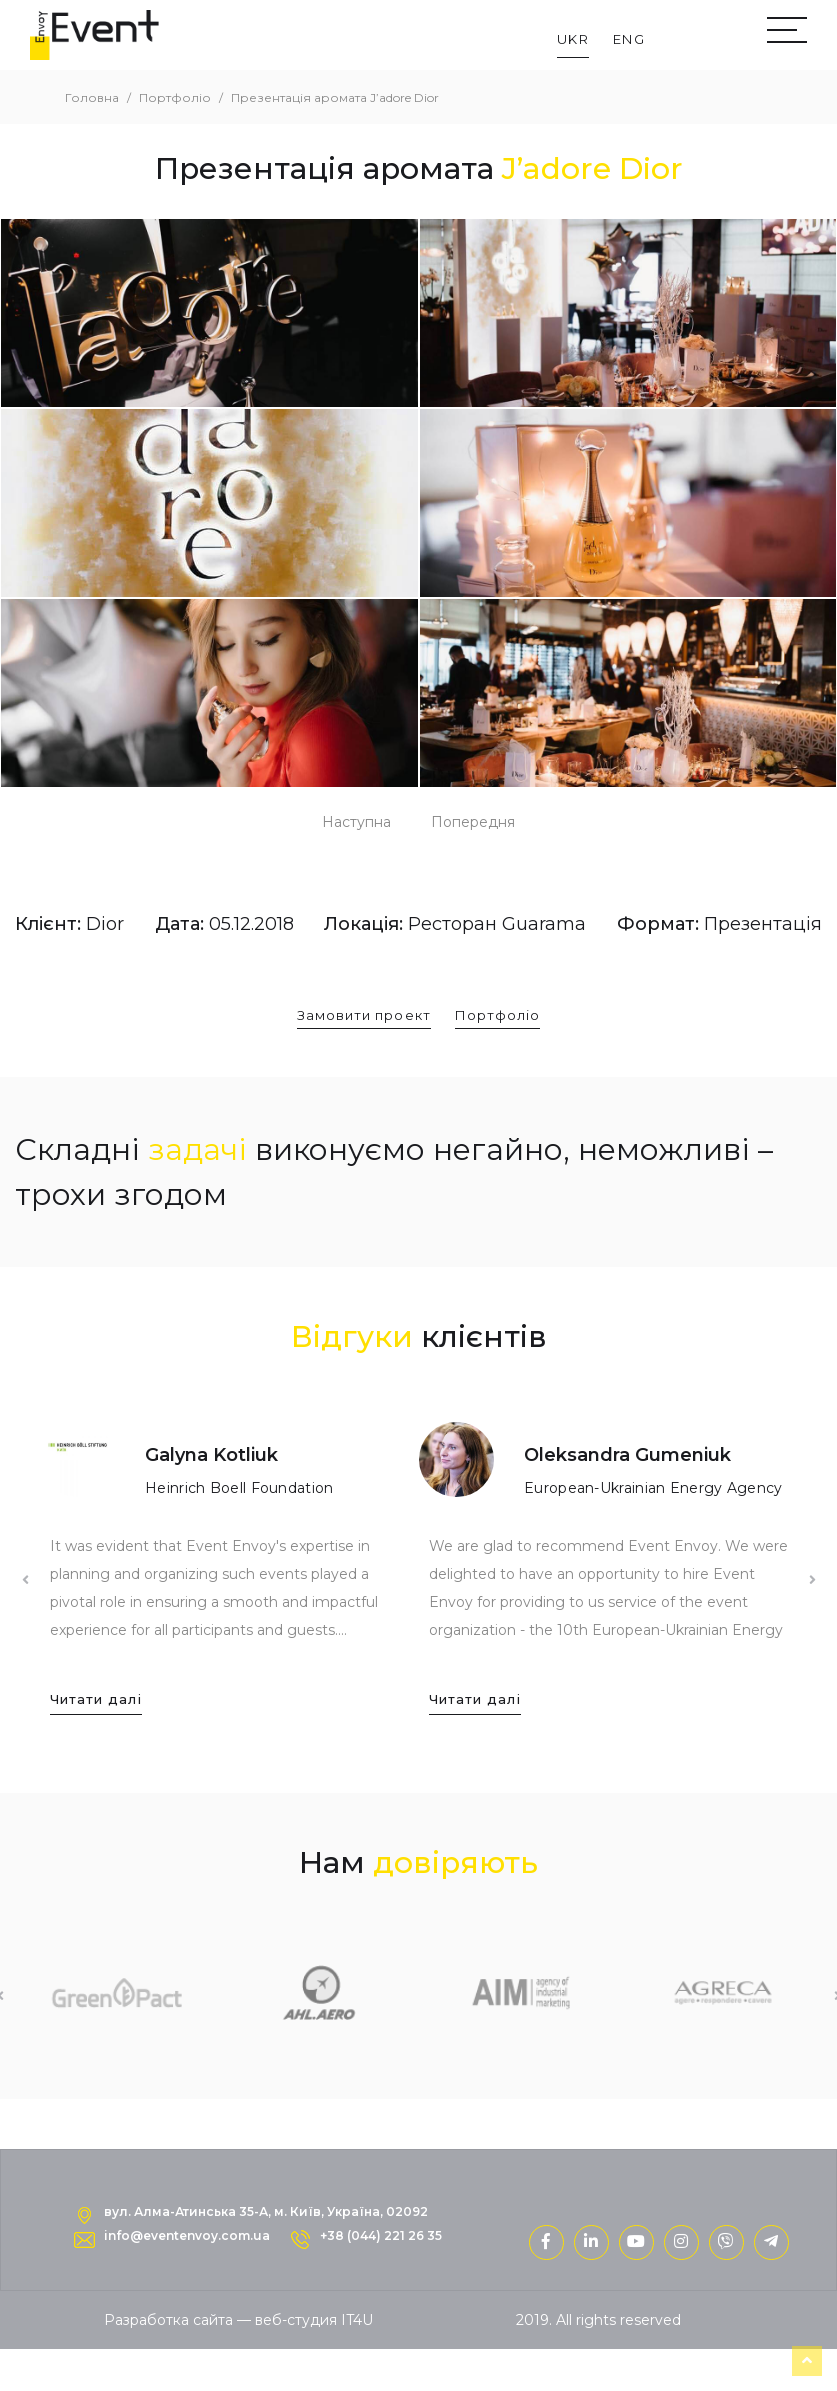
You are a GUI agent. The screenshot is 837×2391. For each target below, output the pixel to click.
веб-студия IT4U (314, 2320)
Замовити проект (364, 1015)
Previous (25, 1580)
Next (812, 1580)
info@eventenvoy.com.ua (187, 2235)
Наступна (356, 822)
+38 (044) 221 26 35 (381, 2235)
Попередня (473, 822)
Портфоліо (497, 1015)
